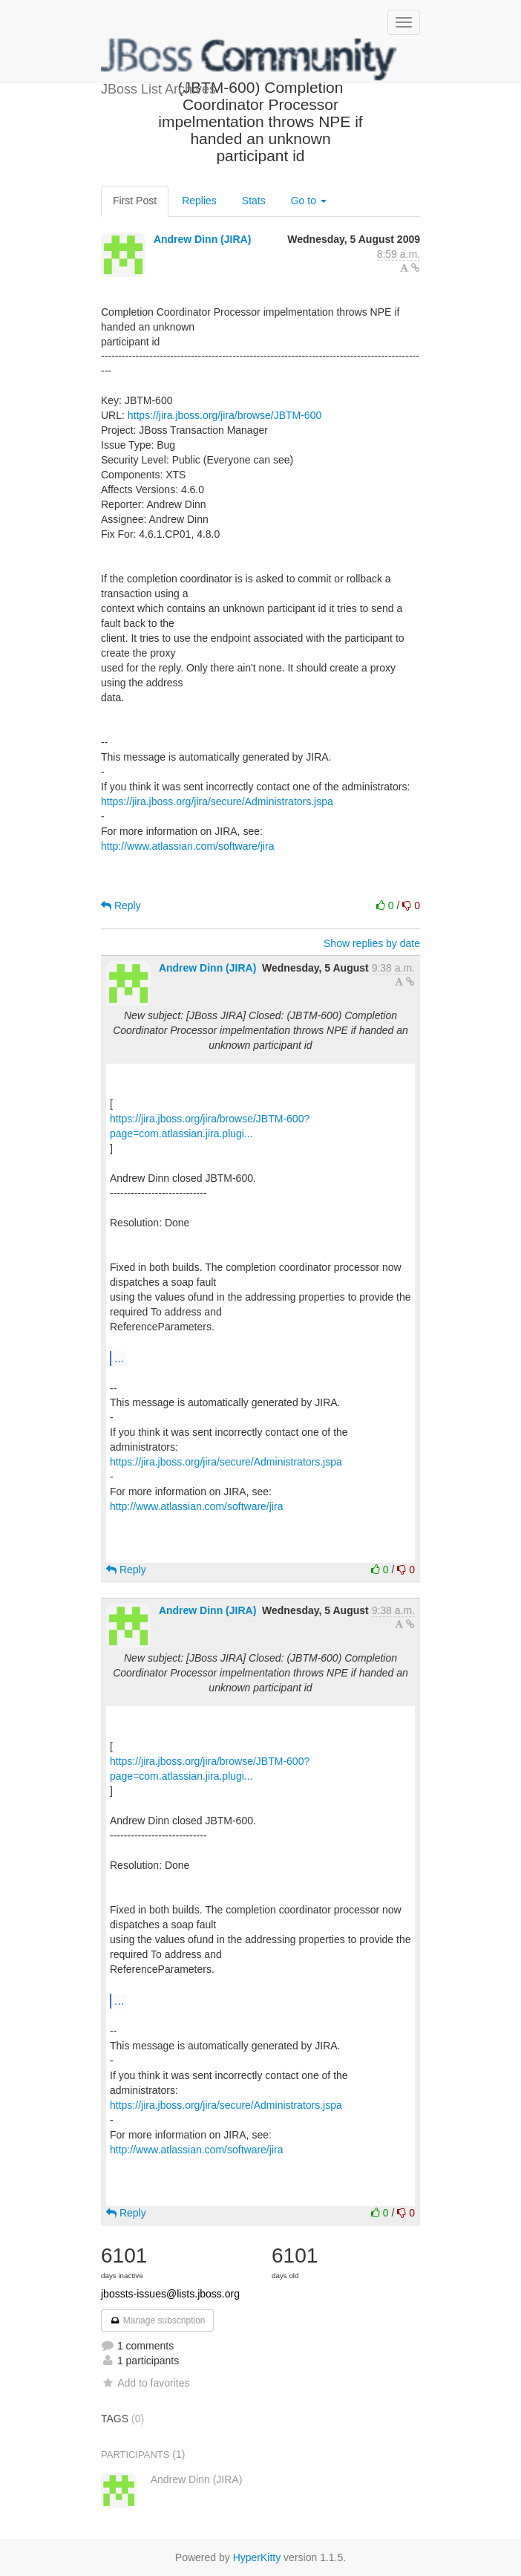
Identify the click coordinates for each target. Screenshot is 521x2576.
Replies (199, 200)
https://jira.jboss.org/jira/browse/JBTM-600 (224, 415)
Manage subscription (157, 2320)
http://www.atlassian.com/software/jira (187, 846)
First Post (135, 200)
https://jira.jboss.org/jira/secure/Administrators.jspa (217, 801)
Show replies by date (372, 943)
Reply (121, 905)
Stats (254, 200)
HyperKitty (257, 2557)
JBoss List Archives (249, 59)
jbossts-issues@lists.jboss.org (170, 2294)
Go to (309, 200)
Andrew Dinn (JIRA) (202, 239)
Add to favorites (145, 2383)
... (119, 1358)
